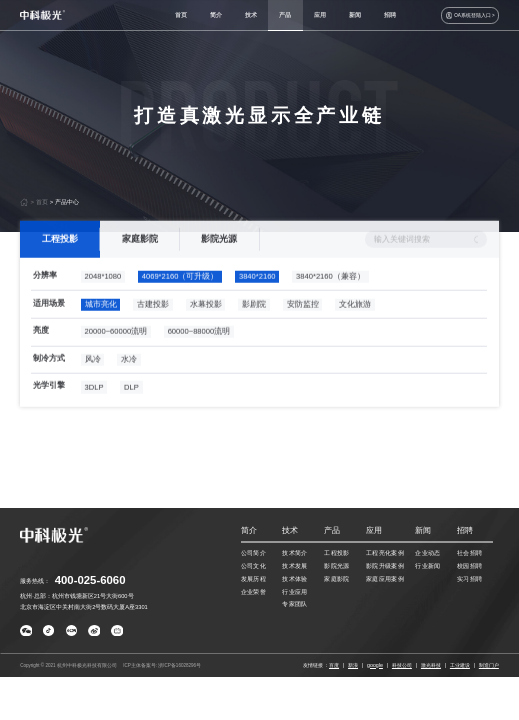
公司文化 (254, 566)
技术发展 (295, 566)
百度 (334, 665)
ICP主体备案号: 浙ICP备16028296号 (162, 665)
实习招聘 (470, 579)
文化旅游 (355, 322)
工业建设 (460, 665)
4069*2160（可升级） (180, 295)
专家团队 (295, 604)
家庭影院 (140, 257)
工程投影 (60, 257)
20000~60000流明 (116, 350)
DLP (131, 405)
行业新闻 (428, 566)
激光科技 (431, 665)
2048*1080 (103, 295)
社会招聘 (470, 553)
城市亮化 (101, 322)
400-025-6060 (90, 580)
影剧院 (254, 322)
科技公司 (402, 665)
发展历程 (254, 579)
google (375, 665)
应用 (320, 15)
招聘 (390, 15)
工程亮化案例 (385, 553)
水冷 (129, 377)
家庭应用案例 (385, 579)
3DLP (94, 405)
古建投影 (153, 322)
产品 (285, 15)
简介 (216, 15)
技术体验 (295, 579)
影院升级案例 (385, 566)
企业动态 (428, 553)
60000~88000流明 (199, 350)
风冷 (93, 377)
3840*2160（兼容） (330, 295)
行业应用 (295, 592)
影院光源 (220, 257)
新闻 (355, 15)
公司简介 (254, 553)
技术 (251, 15)
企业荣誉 (254, 592)
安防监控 (303, 322)
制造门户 (489, 665)
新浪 (353, 665)
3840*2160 (257, 295)
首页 (181, 15)
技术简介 (295, 553)
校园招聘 (470, 566)
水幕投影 (206, 322)
